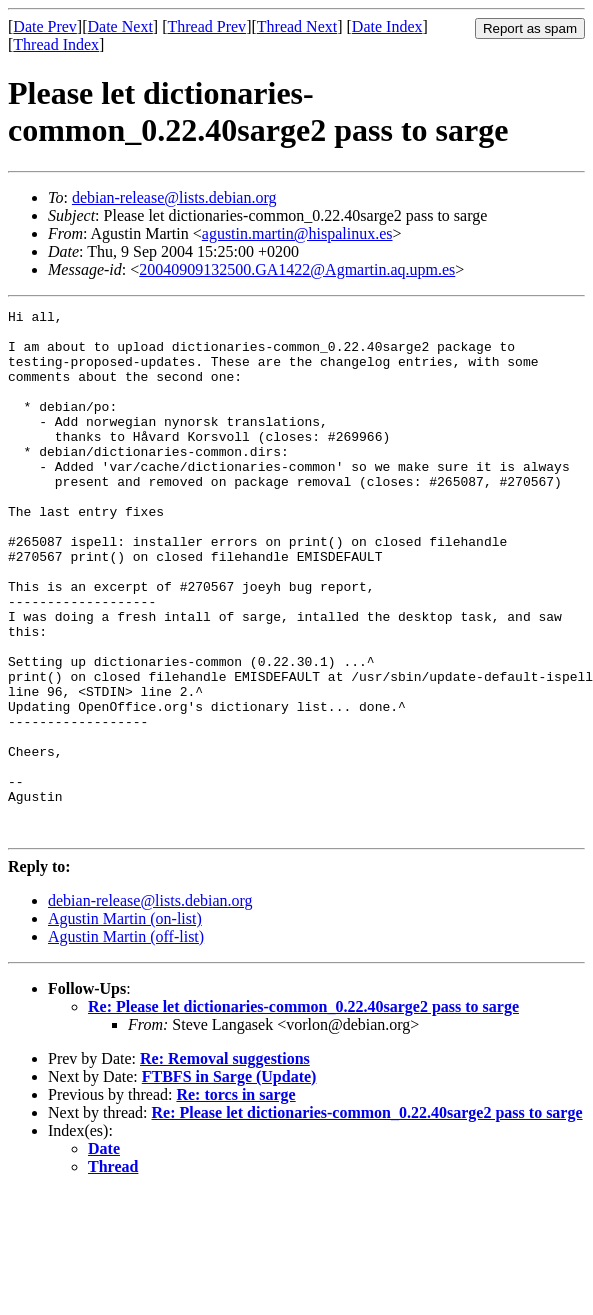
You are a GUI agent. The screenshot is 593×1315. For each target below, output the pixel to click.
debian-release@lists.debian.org (174, 197)
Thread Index (56, 44)
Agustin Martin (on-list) (125, 1023)
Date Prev (45, 26)
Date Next (120, 26)
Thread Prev (206, 26)
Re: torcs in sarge (235, 1199)
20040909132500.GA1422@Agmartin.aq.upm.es (297, 269)
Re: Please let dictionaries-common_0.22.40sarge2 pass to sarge (303, 1111)
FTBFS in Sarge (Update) (229, 1181)
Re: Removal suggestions (225, 1163)
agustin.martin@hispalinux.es (297, 233)
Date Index (387, 26)
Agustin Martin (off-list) (126, 1041)
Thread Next (297, 26)
